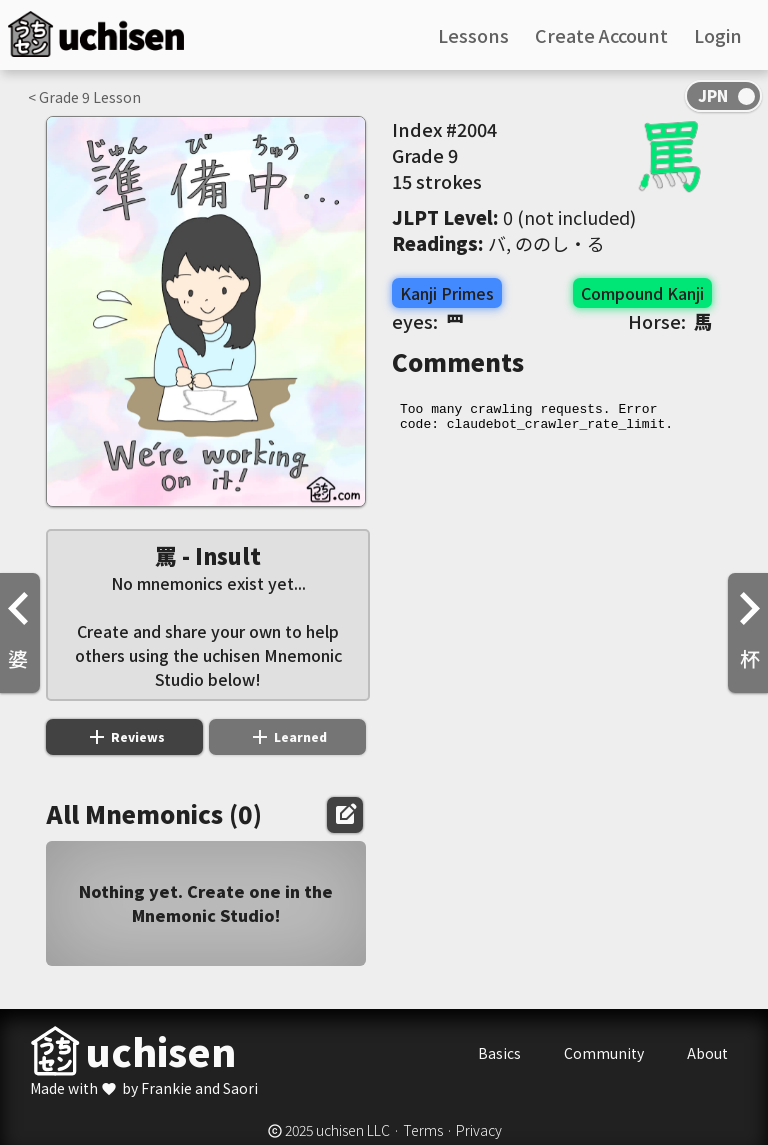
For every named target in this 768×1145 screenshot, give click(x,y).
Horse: (670, 321)
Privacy (479, 1130)
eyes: (428, 321)
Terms (423, 1130)
